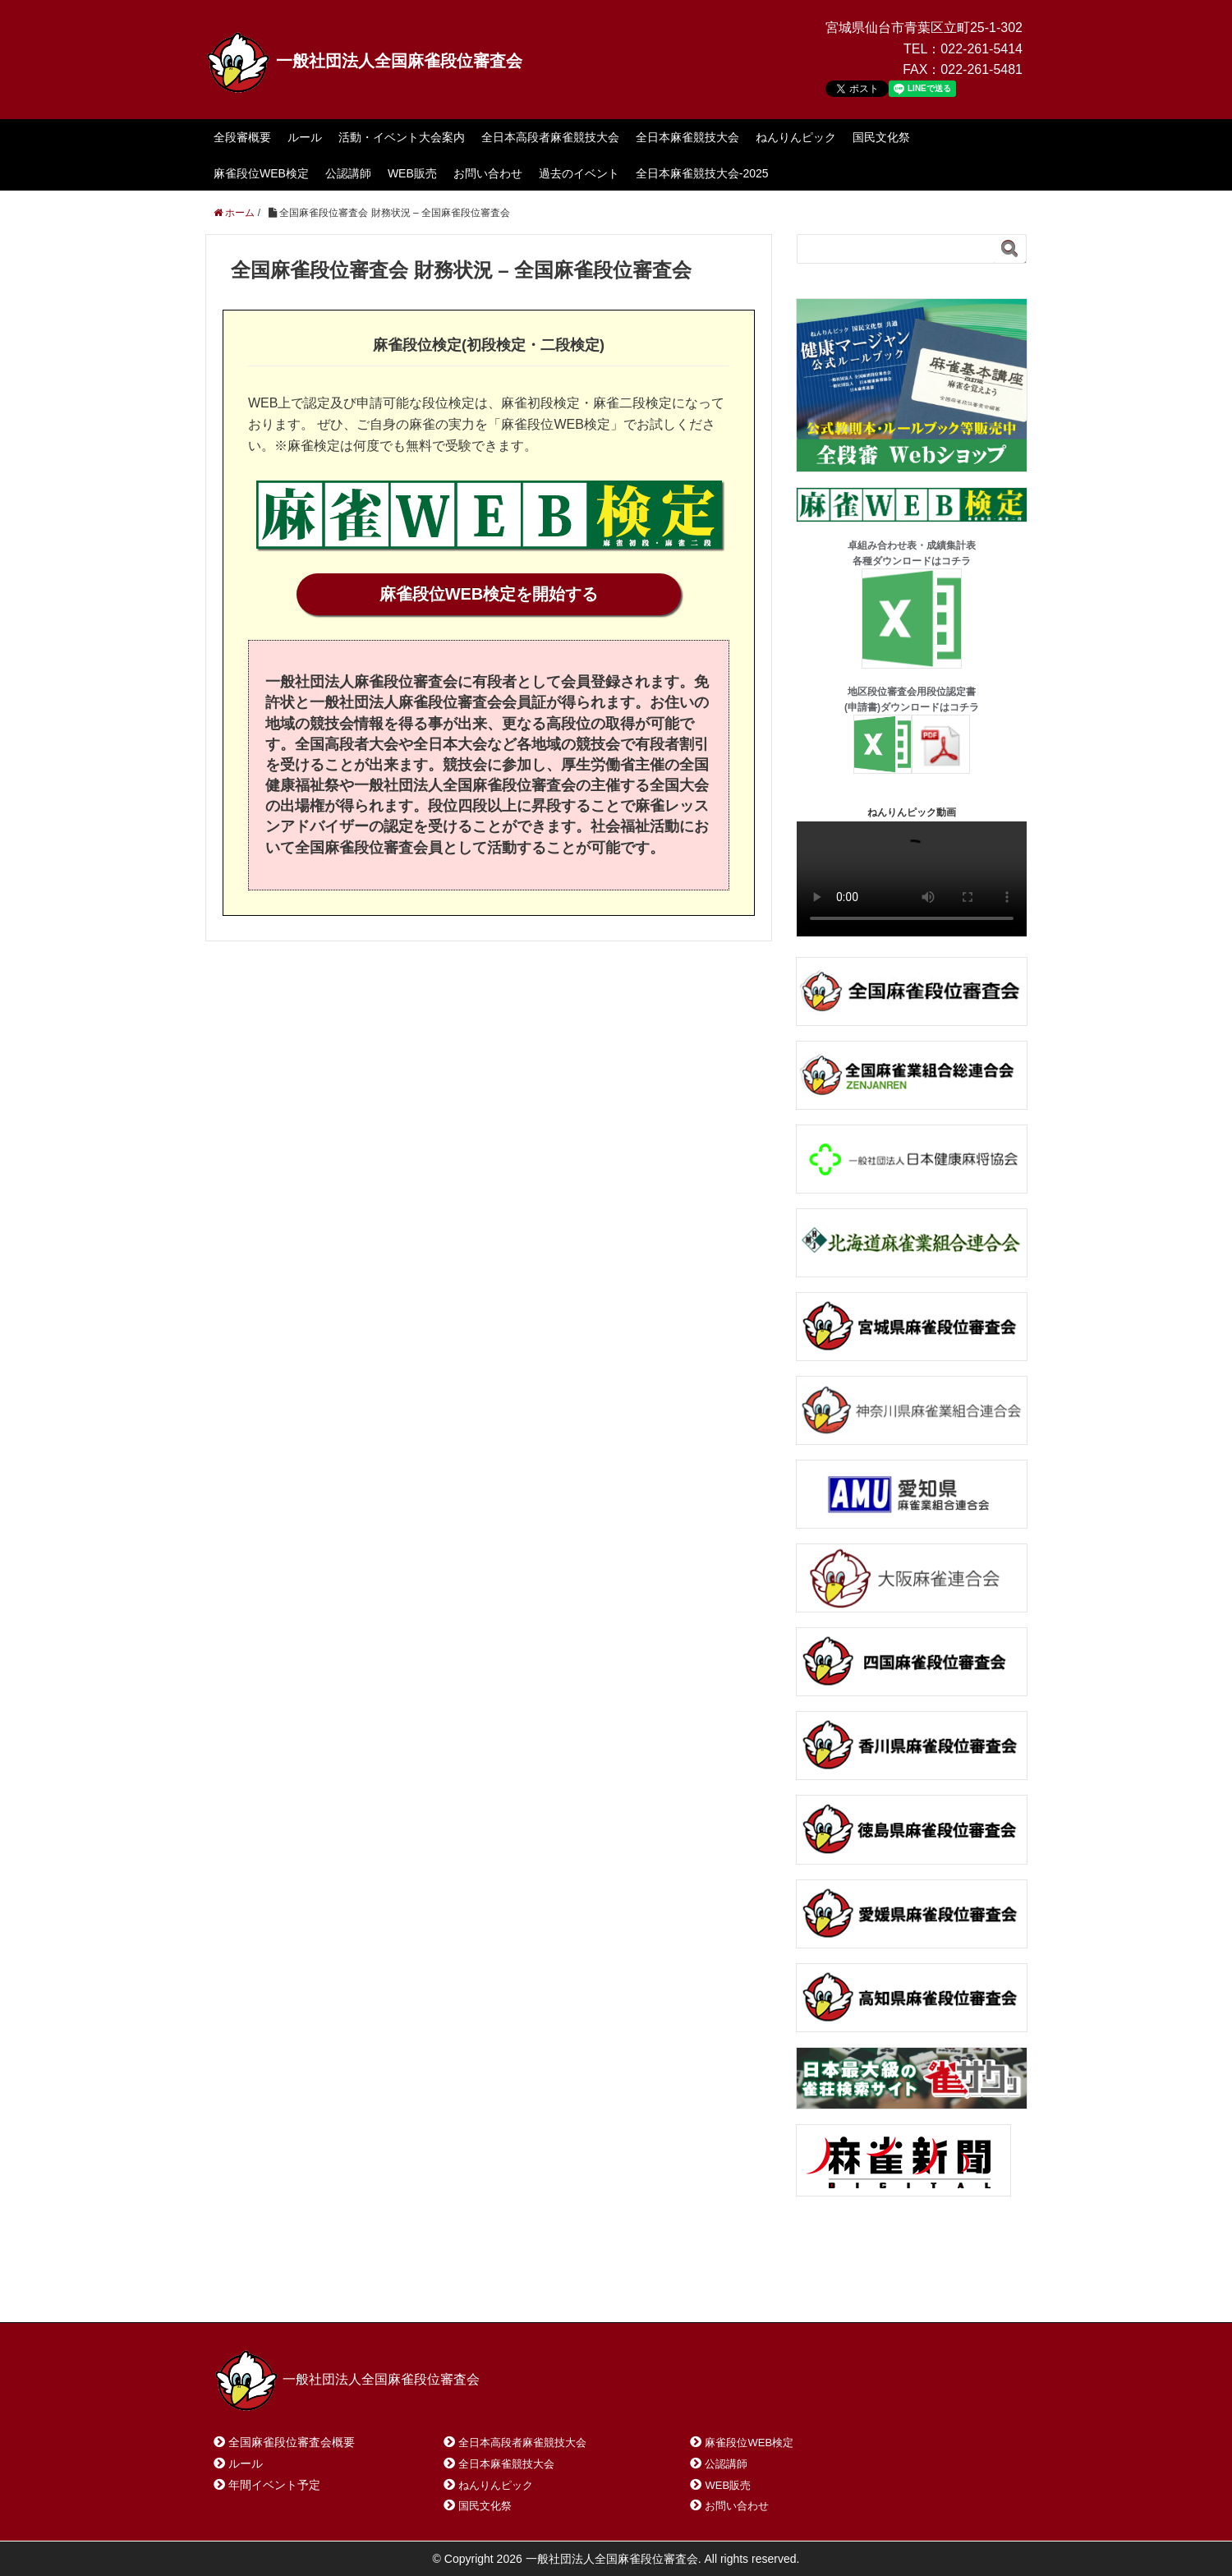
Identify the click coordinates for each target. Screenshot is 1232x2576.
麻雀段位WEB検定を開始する (489, 594)
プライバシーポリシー (579, 2288)
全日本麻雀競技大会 (687, 137)
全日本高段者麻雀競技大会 (550, 137)
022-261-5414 (981, 49)
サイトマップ (451, 2288)
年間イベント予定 (274, 2484)
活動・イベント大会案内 (401, 137)
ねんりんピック (796, 137)
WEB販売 (412, 173)
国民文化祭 (881, 137)
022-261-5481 (981, 69)
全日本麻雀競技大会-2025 (702, 173)
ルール (304, 137)
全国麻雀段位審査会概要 (291, 2442)
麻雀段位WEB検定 (261, 173)
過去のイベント (579, 173)
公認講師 (348, 173)
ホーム (253, 2288)
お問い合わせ (487, 173)
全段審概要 (242, 137)
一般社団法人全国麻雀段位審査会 (363, 61)
